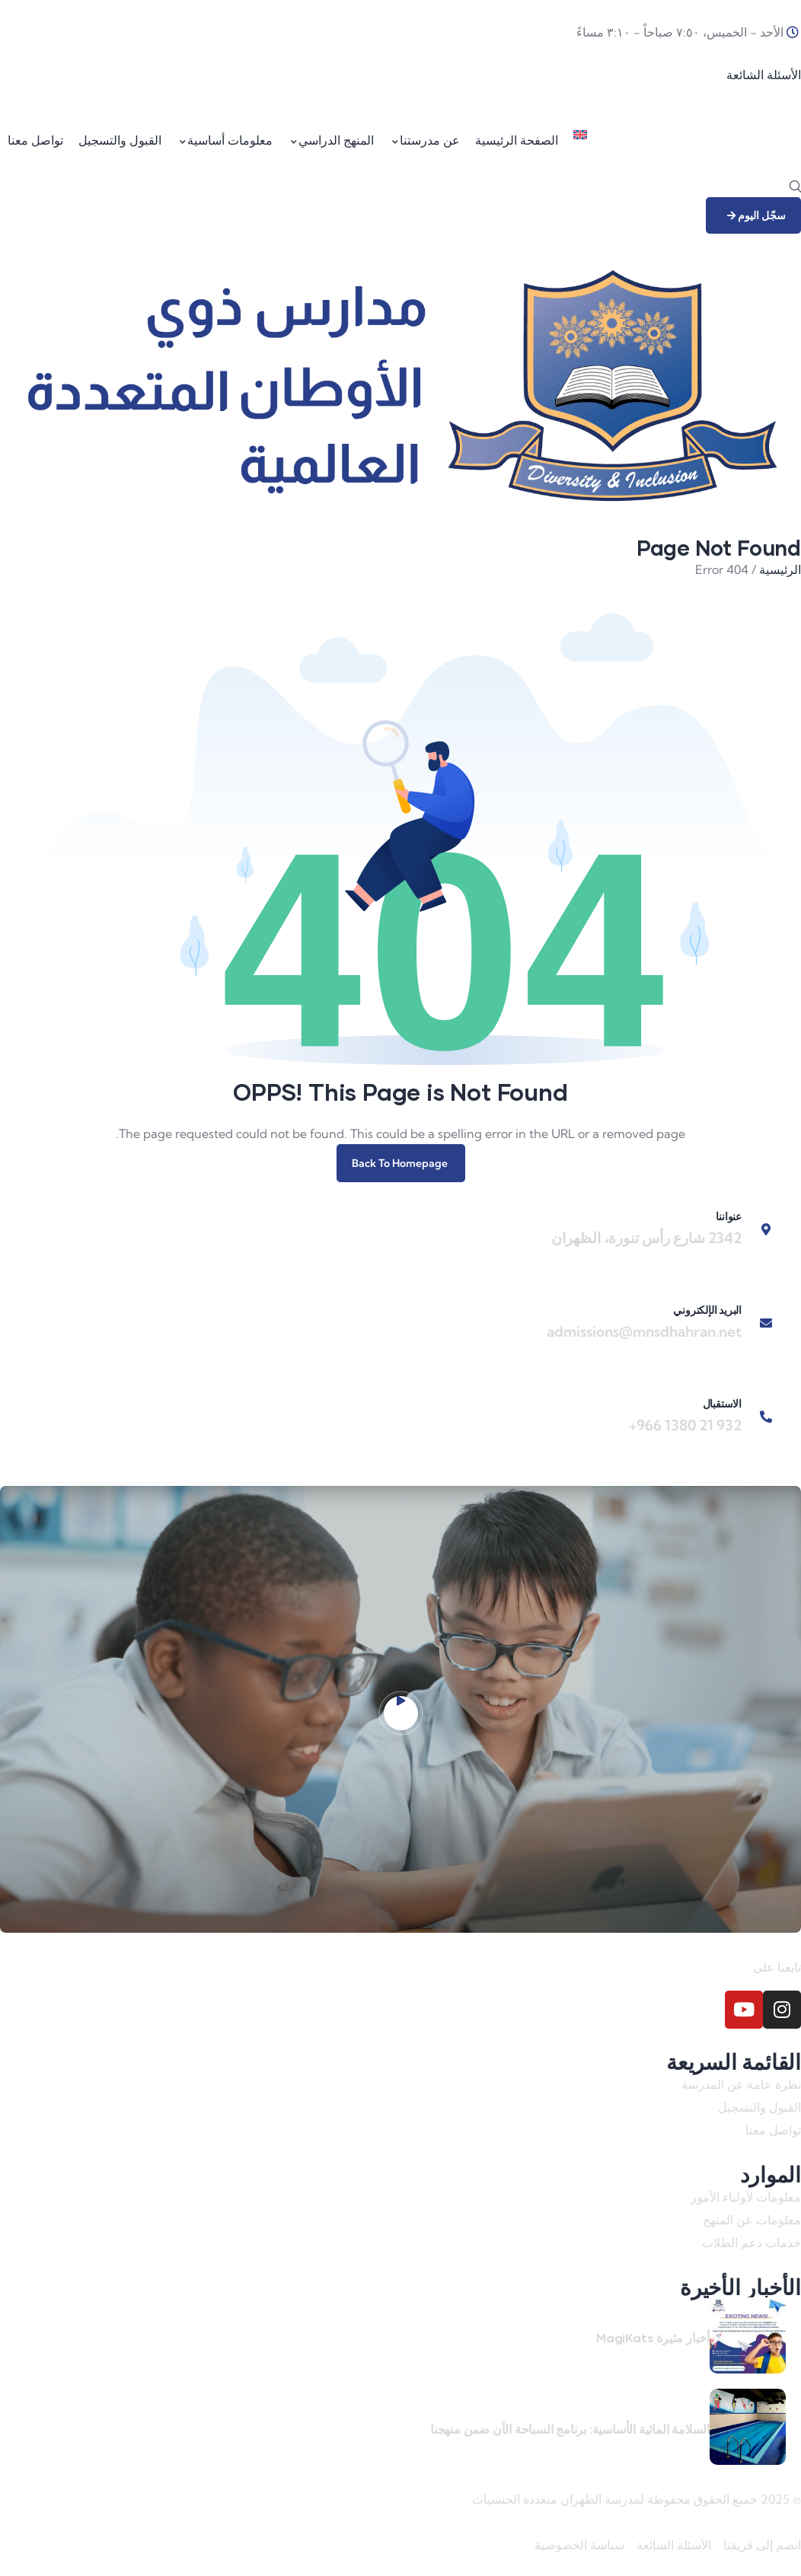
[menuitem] (580, 140)
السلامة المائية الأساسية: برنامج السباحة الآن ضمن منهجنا (570, 2428)
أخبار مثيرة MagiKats (653, 2337)
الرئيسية (780, 569)
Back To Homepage (401, 1163)
